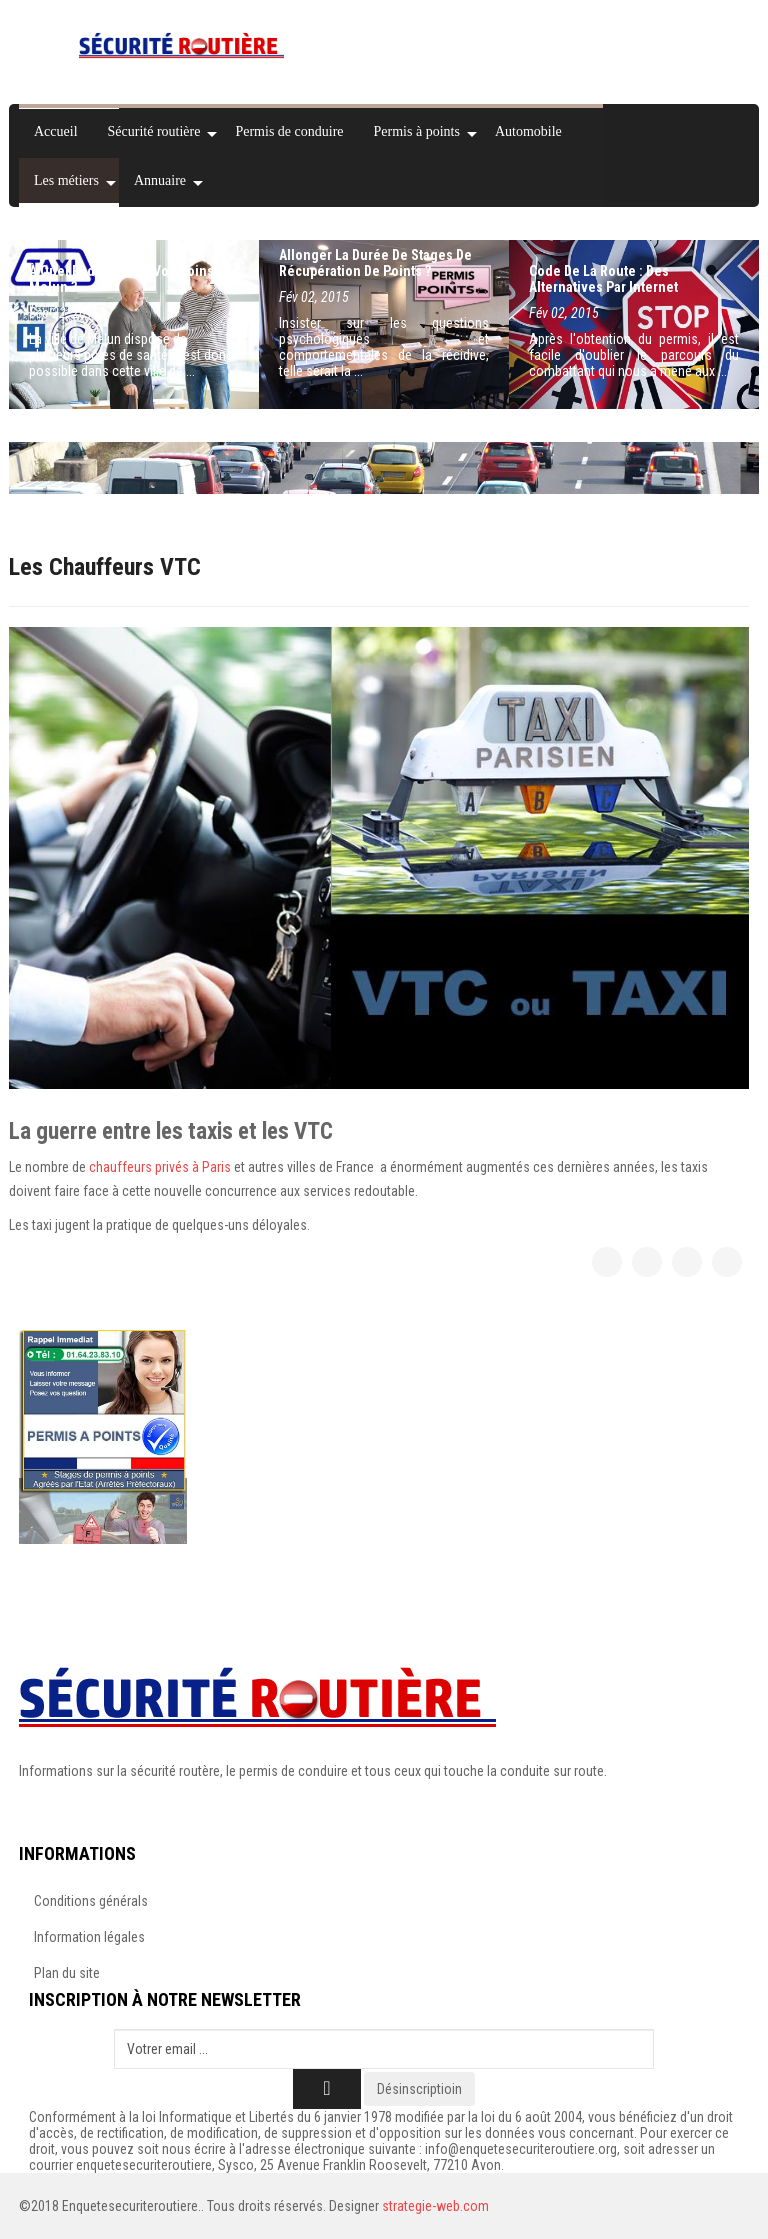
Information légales (89, 1937)
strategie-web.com (435, 2206)
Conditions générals (91, 1901)
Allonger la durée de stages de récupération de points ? (375, 263)
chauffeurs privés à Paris (160, 1167)
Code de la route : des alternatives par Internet (603, 279)
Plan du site (67, 1973)
